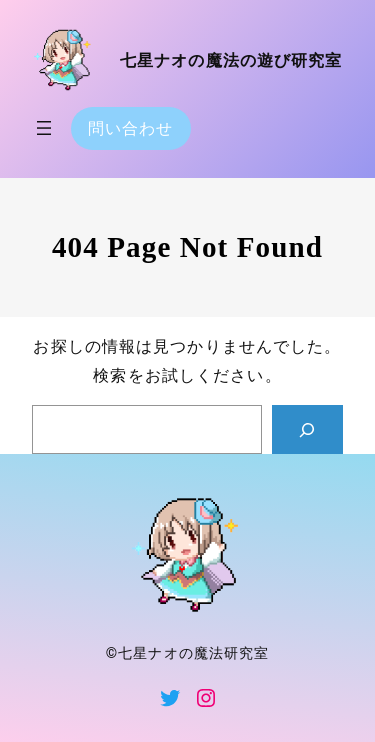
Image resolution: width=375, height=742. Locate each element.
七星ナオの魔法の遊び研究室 (231, 60)
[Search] (307, 430)
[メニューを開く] (44, 128)
